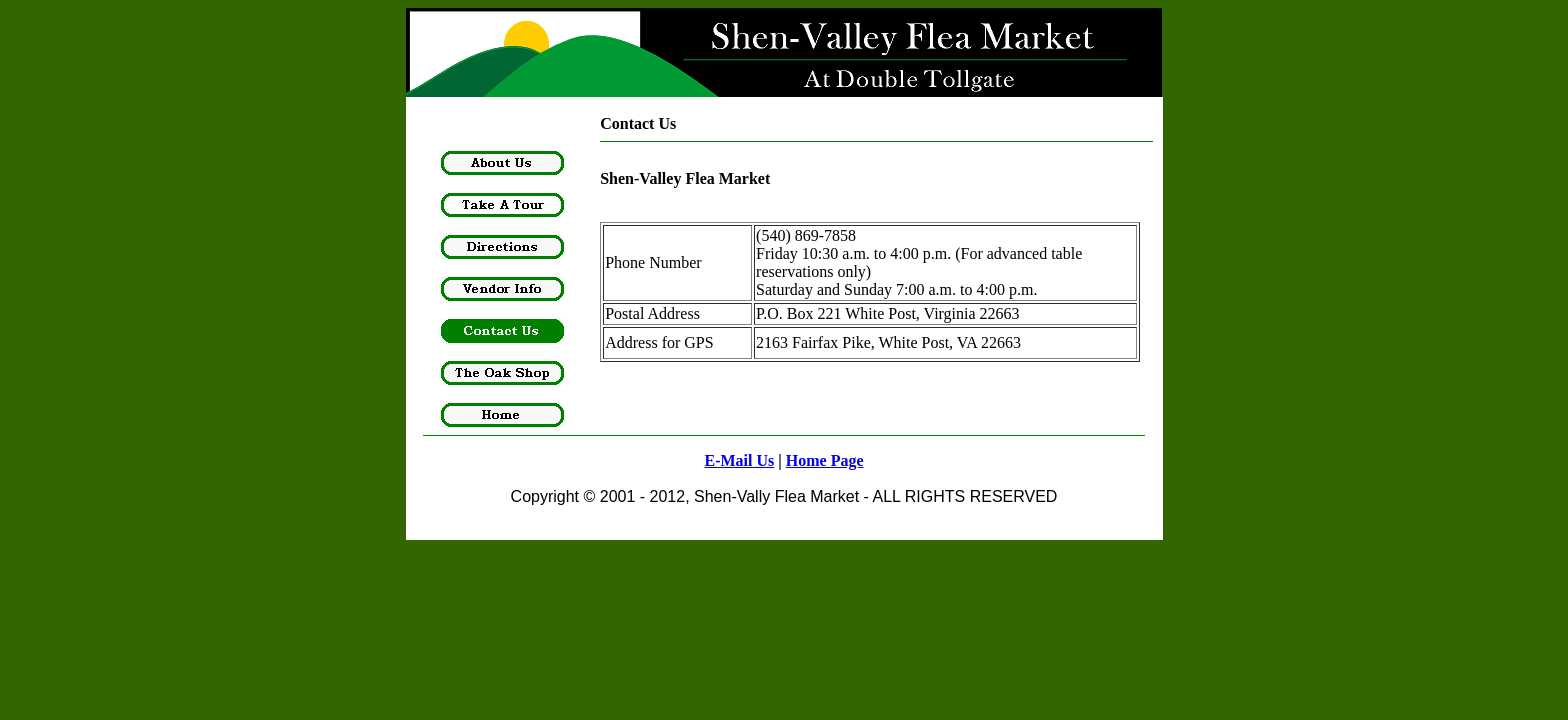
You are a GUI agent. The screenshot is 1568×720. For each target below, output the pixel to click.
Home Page (825, 460)
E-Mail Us (739, 460)
